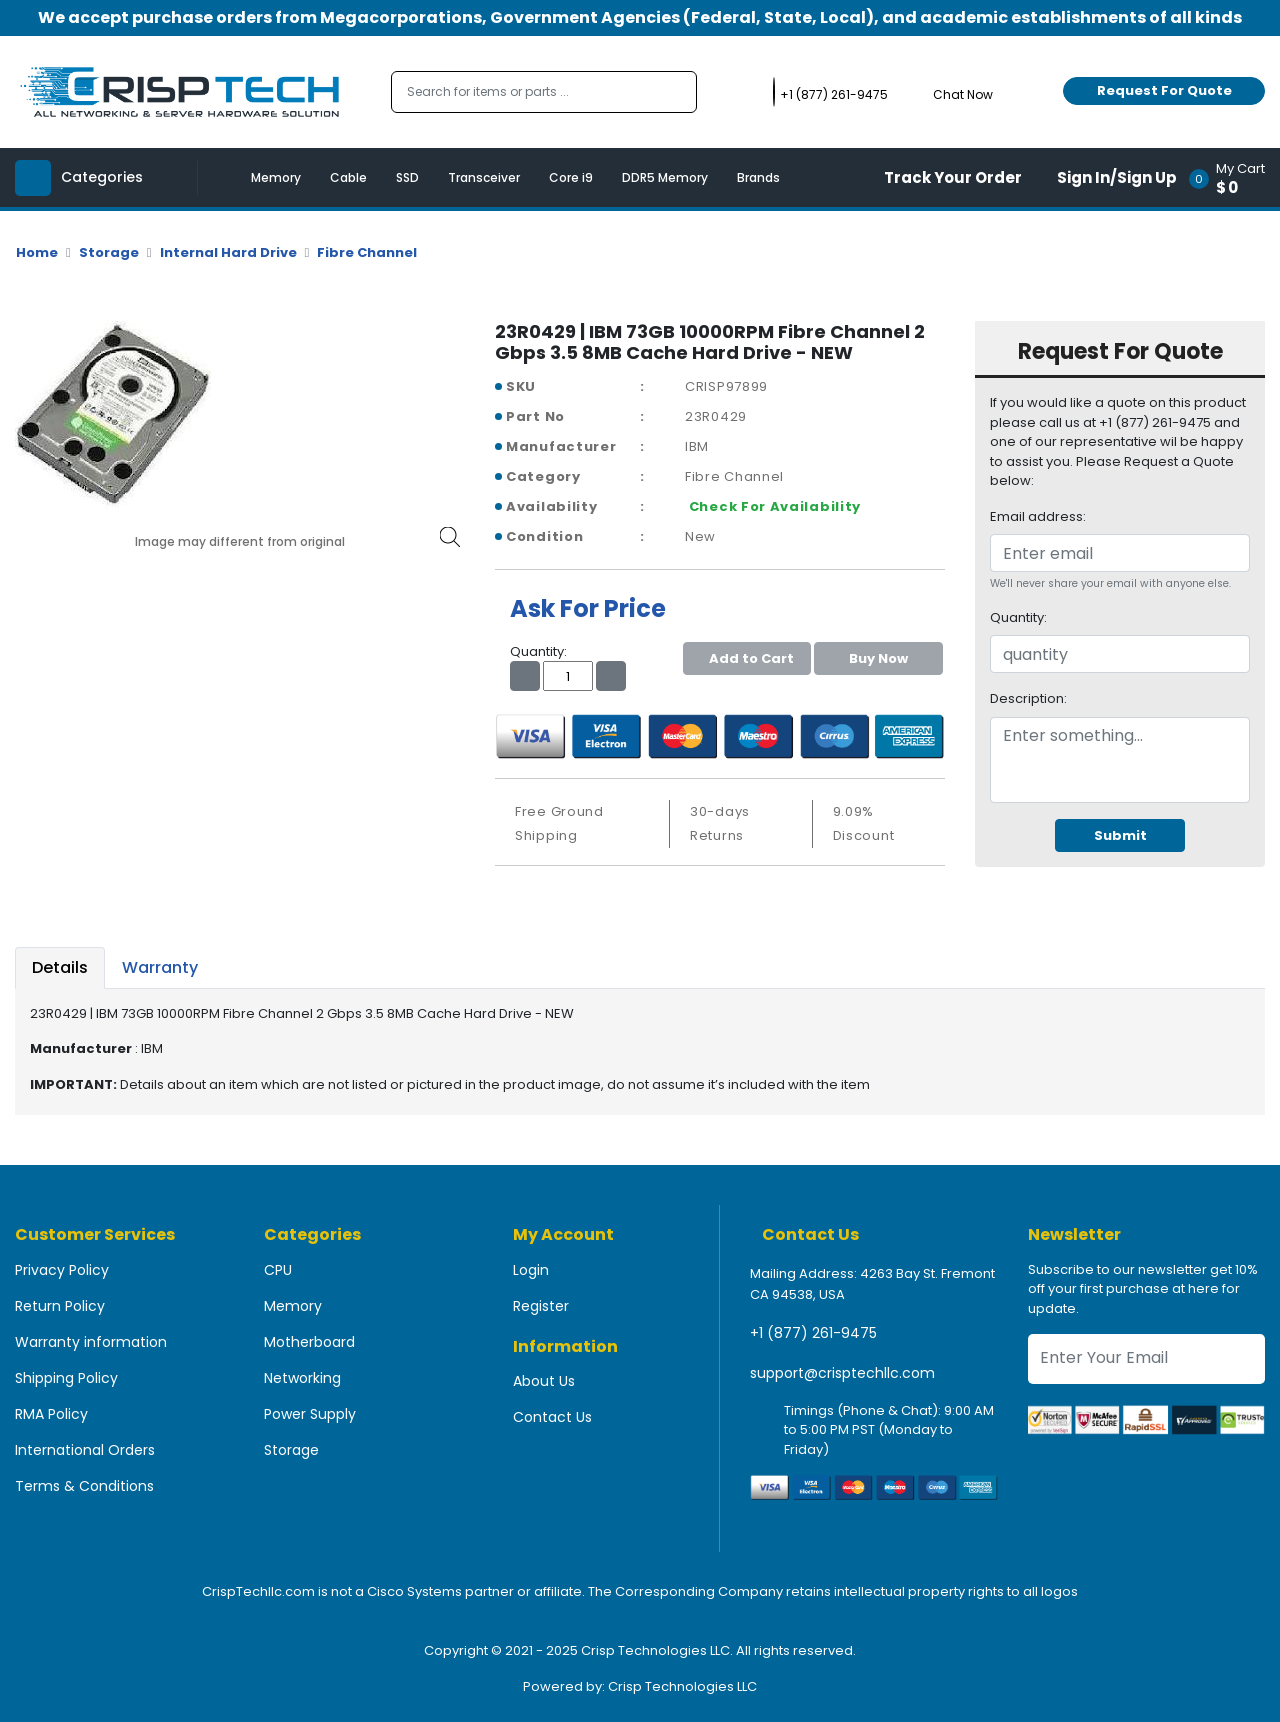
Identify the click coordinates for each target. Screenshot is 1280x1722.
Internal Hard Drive (228, 252)
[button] (1233, 177)
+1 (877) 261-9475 (813, 1333)
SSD (407, 177)
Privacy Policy (62, 1270)
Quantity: (1018, 617)
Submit (1120, 835)
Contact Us (552, 1417)
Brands (758, 177)
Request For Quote (1164, 90)
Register (541, 1306)
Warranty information (91, 1342)
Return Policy (60, 1306)
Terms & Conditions (84, 1486)
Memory (276, 177)
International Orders (85, 1450)
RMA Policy (51, 1414)
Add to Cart (746, 658)
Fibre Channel (367, 252)
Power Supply (310, 1414)
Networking (302, 1378)
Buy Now (878, 658)
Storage (109, 252)
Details (60, 967)
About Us (544, 1381)
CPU (278, 1270)
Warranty (160, 967)
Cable (348, 177)
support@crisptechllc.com (842, 1373)
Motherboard (309, 1342)
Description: (1028, 698)
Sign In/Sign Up (1117, 177)
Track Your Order (953, 177)
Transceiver (484, 177)
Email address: (1038, 516)
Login (531, 1270)
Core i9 (571, 177)
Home (37, 252)
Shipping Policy (66, 1378)
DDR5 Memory (665, 177)
